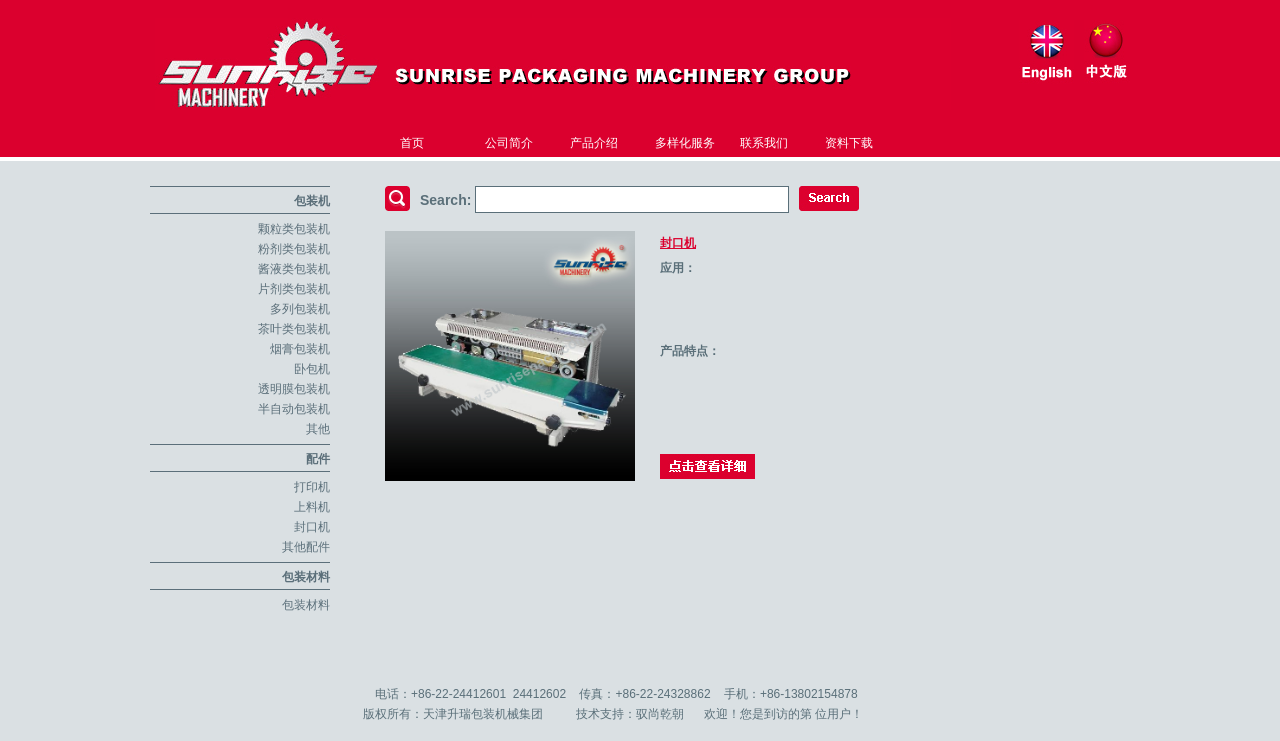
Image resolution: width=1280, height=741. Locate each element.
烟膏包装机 (300, 349)
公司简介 (509, 143)
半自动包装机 (294, 409)
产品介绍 (594, 143)
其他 (318, 429)
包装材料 (306, 577)
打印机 (312, 487)
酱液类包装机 (294, 269)
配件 (318, 459)
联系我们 (764, 143)
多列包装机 (300, 309)
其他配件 (306, 547)
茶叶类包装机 (294, 329)
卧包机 (312, 369)
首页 (412, 143)
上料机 (312, 507)
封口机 (312, 527)
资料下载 (849, 143)
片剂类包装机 (294, 289)
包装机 (312, 201)
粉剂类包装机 (294, 249)
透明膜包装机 (294, 389)
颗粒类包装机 (294, 229)
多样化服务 (685, 143)
